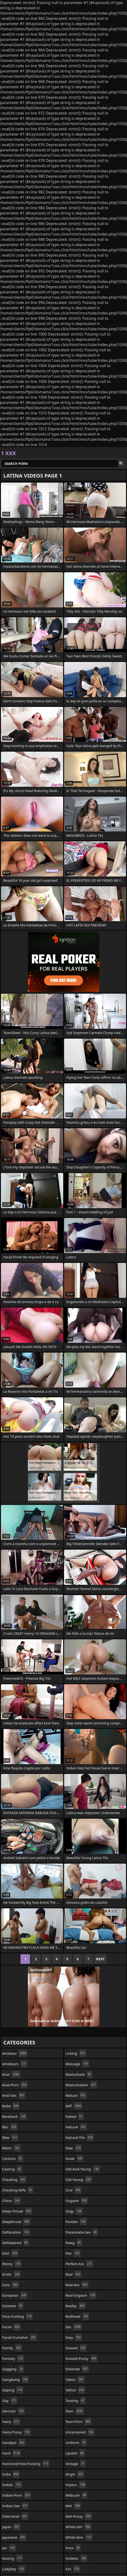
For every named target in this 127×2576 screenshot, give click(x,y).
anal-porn (15, 2084)
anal (11, 2074)
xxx (73, 2568)
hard (11, 2453)
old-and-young (83, 2169)
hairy (11, 2421)
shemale (77, 2368)
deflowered (15, 2242)
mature (76, 2095)
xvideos (76, 2558)
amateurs (14, 2063)
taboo (75, 2379)
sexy (74, 2337)
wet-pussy (79, 2516)
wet (73, 2505)
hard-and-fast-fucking (25, 2463)
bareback (14, 2116)
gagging (13, 2368)
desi (10, 2253)
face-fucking (17, 2316)
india (11, 2474)
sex (74, 2326)
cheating (14, 2179)
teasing (76, 2400)
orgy (74, 2211)
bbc (9, 2126)
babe (11, 2105)
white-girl (78, 2526)
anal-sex (13, 2095)
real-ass (77, 2284)
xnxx (73, 2547)
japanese (14, 2537)
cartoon (12, 2158)
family (12, 2347)
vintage (76, 2463)
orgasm (77, 2200)
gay (9, 2400)
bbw (10, 2137)
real (74, 2274)
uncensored (80, 2432)
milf (74, 2105)
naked (75, 2116)
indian (12, 2484)
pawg (74, 2242)
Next (100, 1959)
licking (76, 2053)
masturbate (79, 2074)
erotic (11, 2274)
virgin (75, 2474)
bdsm (11, 2148)
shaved (76, 2347)
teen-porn (78, 2421)
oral (73, 2190)
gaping (12, 2390)
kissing (12, 2558)
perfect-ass (79, 2263)
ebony (11, 2263)
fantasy (13, 2358)
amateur (14, 2053)
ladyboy (13, 2568)
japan (11, 2526)
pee (73, 2253)
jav (9, 2547)
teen (75, 2411)
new (74, 2148)
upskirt (75, 2453)
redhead (77, 2316)
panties (76, 2221)
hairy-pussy (16, 2432)
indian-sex (15, 2505)
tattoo (75, 2390)
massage (77, 2063)
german (13, 2411)
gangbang (15, 2379)
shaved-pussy (81, 2358)
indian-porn (16, 2495)
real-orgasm (81, 2295)
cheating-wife (17, 2190)
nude (75, 2158)
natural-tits (80, 2137)
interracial (15, 2516)
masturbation (81, 2084)
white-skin (79, 2537)
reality (76, 2305)
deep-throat (17, 2211)
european (14, 2295)
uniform (76, 2442)
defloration (16, 2232)
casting (12, 2169)
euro (10, 2284)
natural (76, 2126)
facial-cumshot (19, 2337)
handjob (13, 2442)
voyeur (76, 2484)
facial (11, 2326)
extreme (12, 2305)
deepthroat (16, 2221)
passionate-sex (82, 2232)
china (11, 2200)
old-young (79, 2179)
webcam (76, 2495)
